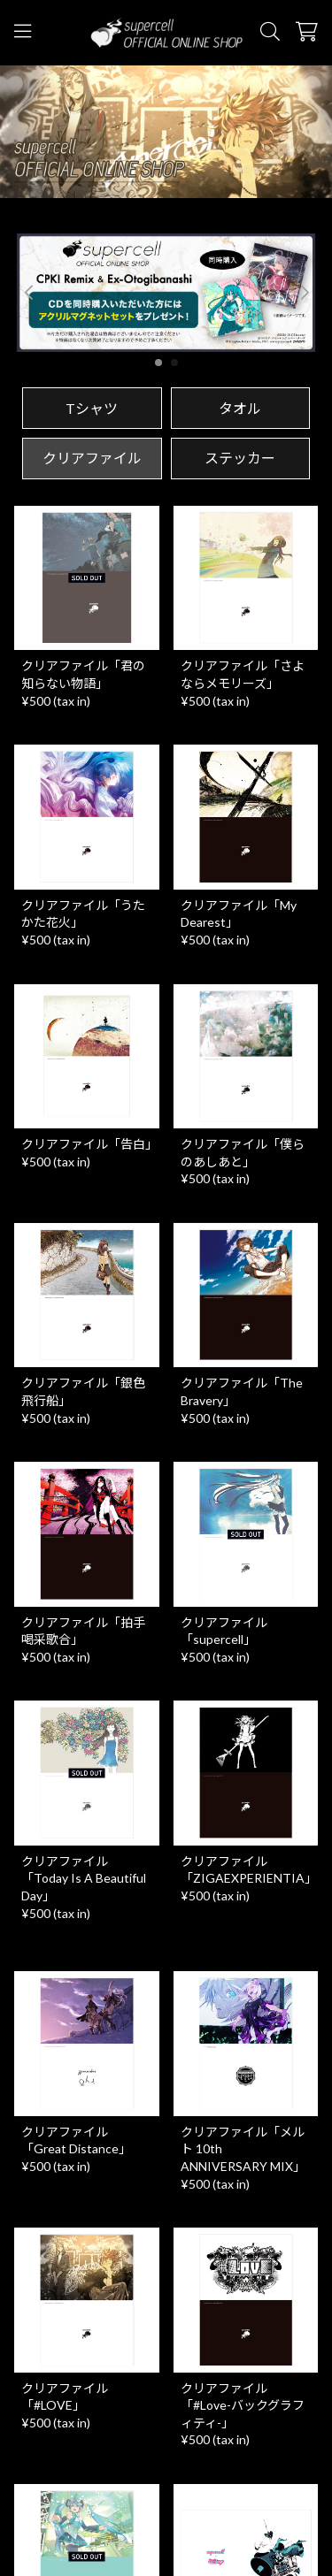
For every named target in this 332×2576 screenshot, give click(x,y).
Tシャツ (92, 408)
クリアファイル (92, 457)
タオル (240, 408)
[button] (304, 292)
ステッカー (240, 457)
